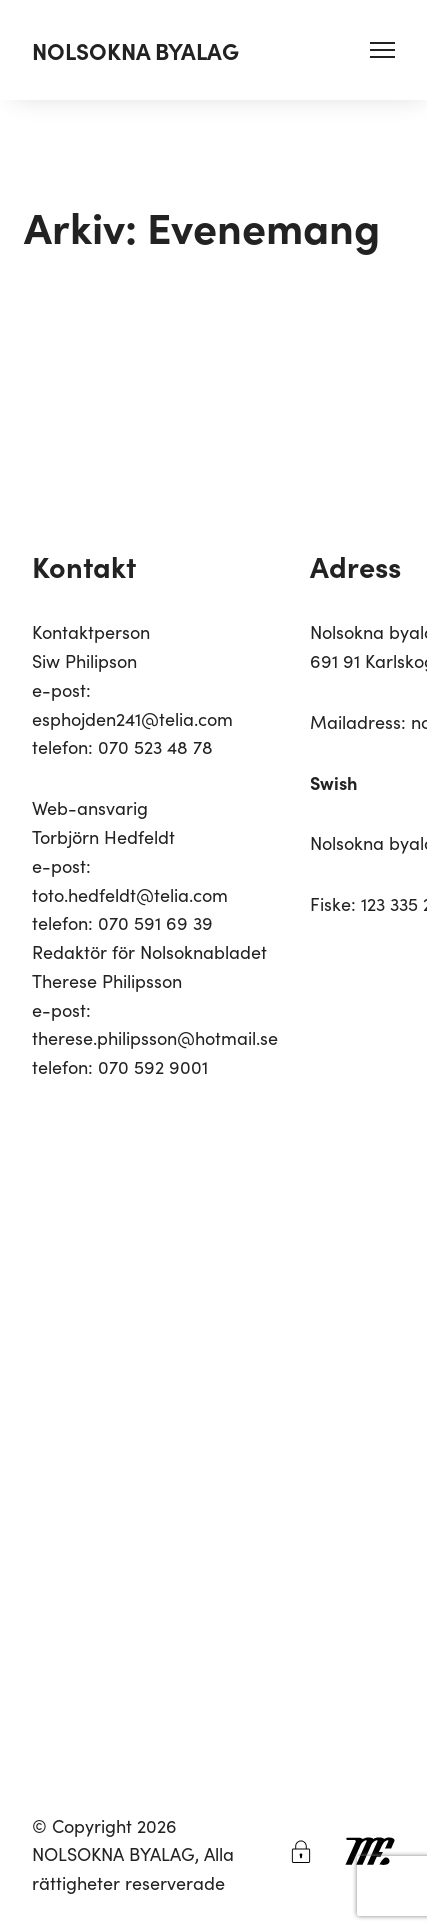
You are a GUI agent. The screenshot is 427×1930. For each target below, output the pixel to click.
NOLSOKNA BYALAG (135, 50)
